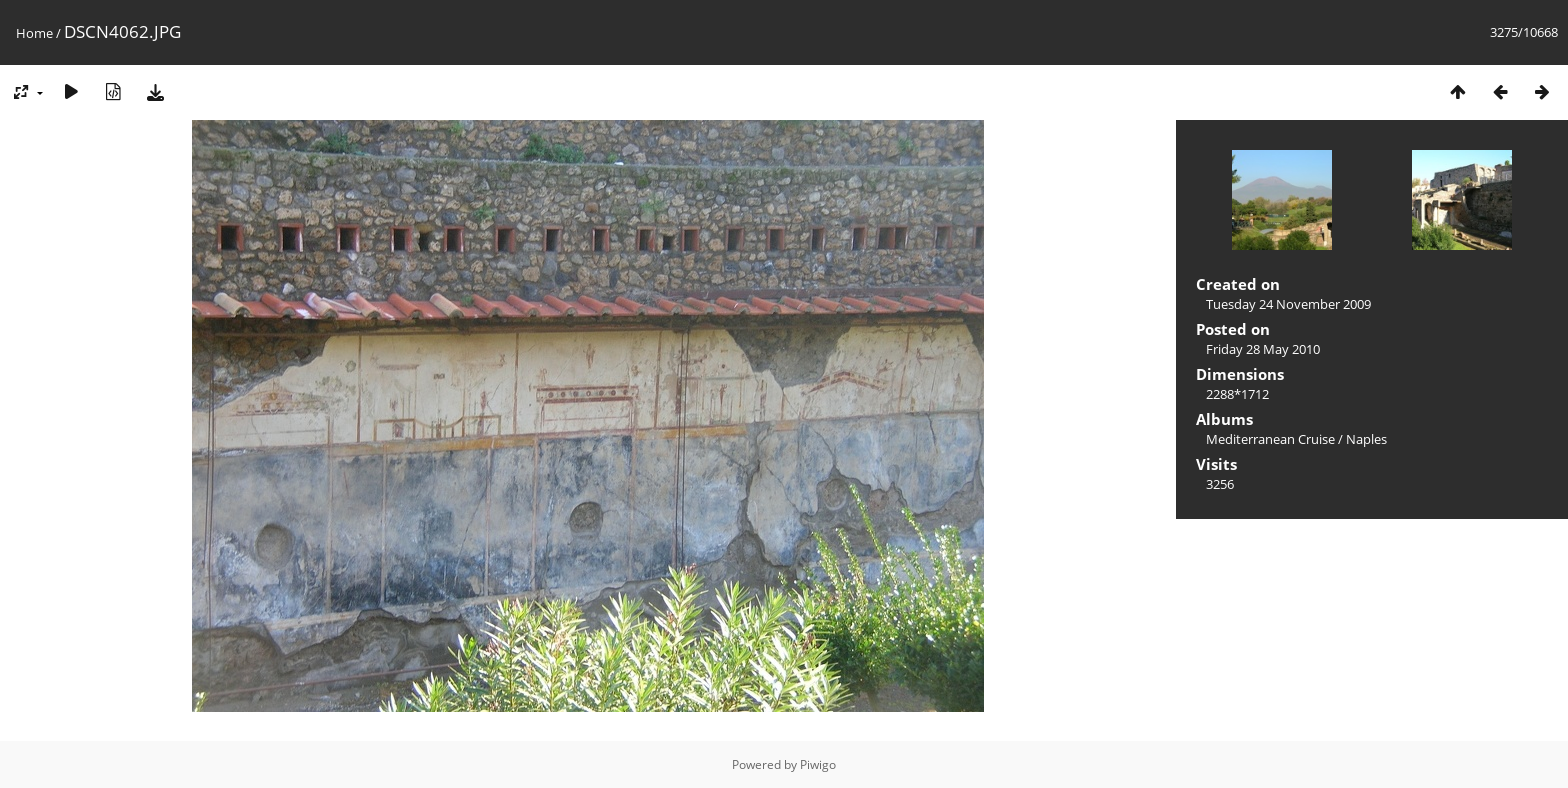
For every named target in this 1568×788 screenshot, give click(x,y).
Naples (1366, 439)
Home (34, 33)
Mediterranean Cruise (1270, 439)
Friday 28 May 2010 (1263, 349)
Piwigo (818, 764)
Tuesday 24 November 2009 (1288, 304)
